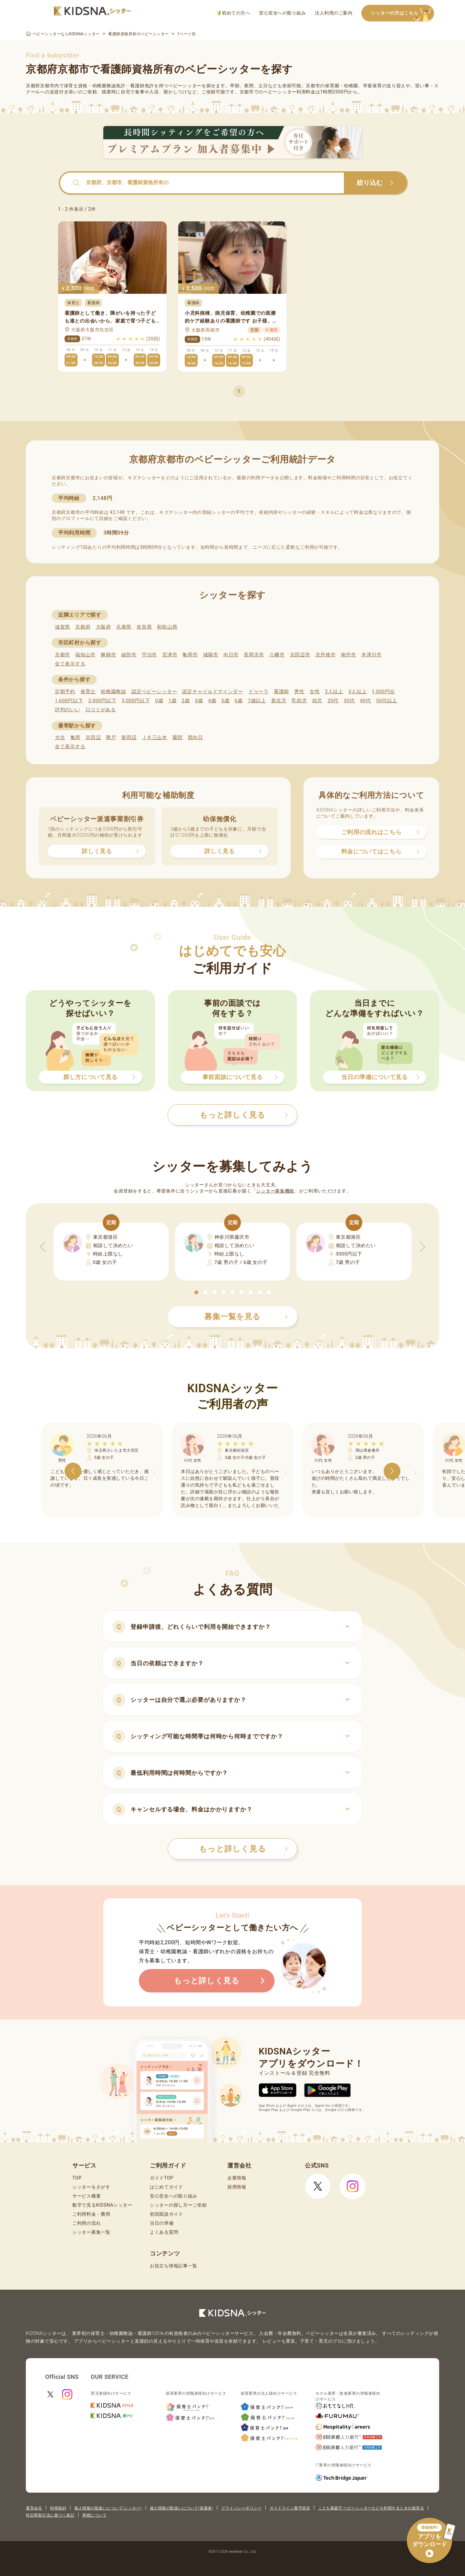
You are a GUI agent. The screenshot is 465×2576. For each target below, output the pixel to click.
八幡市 (276, 655)
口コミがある (101, 710)
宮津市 (169, 655)
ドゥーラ (258, 691)
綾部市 (129, 655)
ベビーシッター (185, 85)
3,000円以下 (136, 701)
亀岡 (75, 737)
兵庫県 (123, 627)
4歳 (212, 701)
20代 (332, 701)
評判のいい (67, 710)
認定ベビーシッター (154, 691)
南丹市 (348, 655)
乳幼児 (299, 701)
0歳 (159, 701)
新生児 (278, 701)
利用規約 (58, 2508)
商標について (94, 2515)
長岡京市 (254, 655)
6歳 (239, 701)
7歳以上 (257, 701)
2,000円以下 (102, 701)
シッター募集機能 (275, 1190)
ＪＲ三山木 (154, 737)
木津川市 (371, 655)
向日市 (231, 655)
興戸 (111, 737)
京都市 (62, 655)
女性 (315, 691)
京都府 (82, 627)
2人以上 (334, 691)
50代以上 (386, 701)
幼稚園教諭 (113, 691)
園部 (177, 737)
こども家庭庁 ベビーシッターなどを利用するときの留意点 (371, 2508)
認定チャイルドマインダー (212, 691)
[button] (196, 1292)
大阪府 (103, 627)
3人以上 (357, 691)
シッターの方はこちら (402, 13)
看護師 (281, 691)
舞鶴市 (108, 655)
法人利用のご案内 (333, 13)
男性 (299, 691)
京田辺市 (300, 655)
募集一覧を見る (246, 1316)
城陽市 (210, 655)
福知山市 (85, 655)
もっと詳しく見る (243, 1848)
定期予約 (65, 691)
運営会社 (34, 2508)
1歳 (172, 701)
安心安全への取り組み (282, 13)
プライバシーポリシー (241, 2508)
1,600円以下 (69, 701)
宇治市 (149, 655)
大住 (60, 737)
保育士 (88, 691)
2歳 (185, 701)
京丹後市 (325, 655)
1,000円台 (383, 691)
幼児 (317, 701)
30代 (349, 701)
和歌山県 (167, 627)
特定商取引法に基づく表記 (50, 2515)
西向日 (195, 737)
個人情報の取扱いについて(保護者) (181, 2508)
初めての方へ (233, 13)
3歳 (199, 701)
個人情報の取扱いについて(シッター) (108, 2508)
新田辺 (129, 737)
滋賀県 (62, 627)
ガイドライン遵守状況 (290, 2508)
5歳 (226, 701)
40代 (365, 701)
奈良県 (144, 627)
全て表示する (70, 664)
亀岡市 (190, 655)
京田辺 (93, 737)
